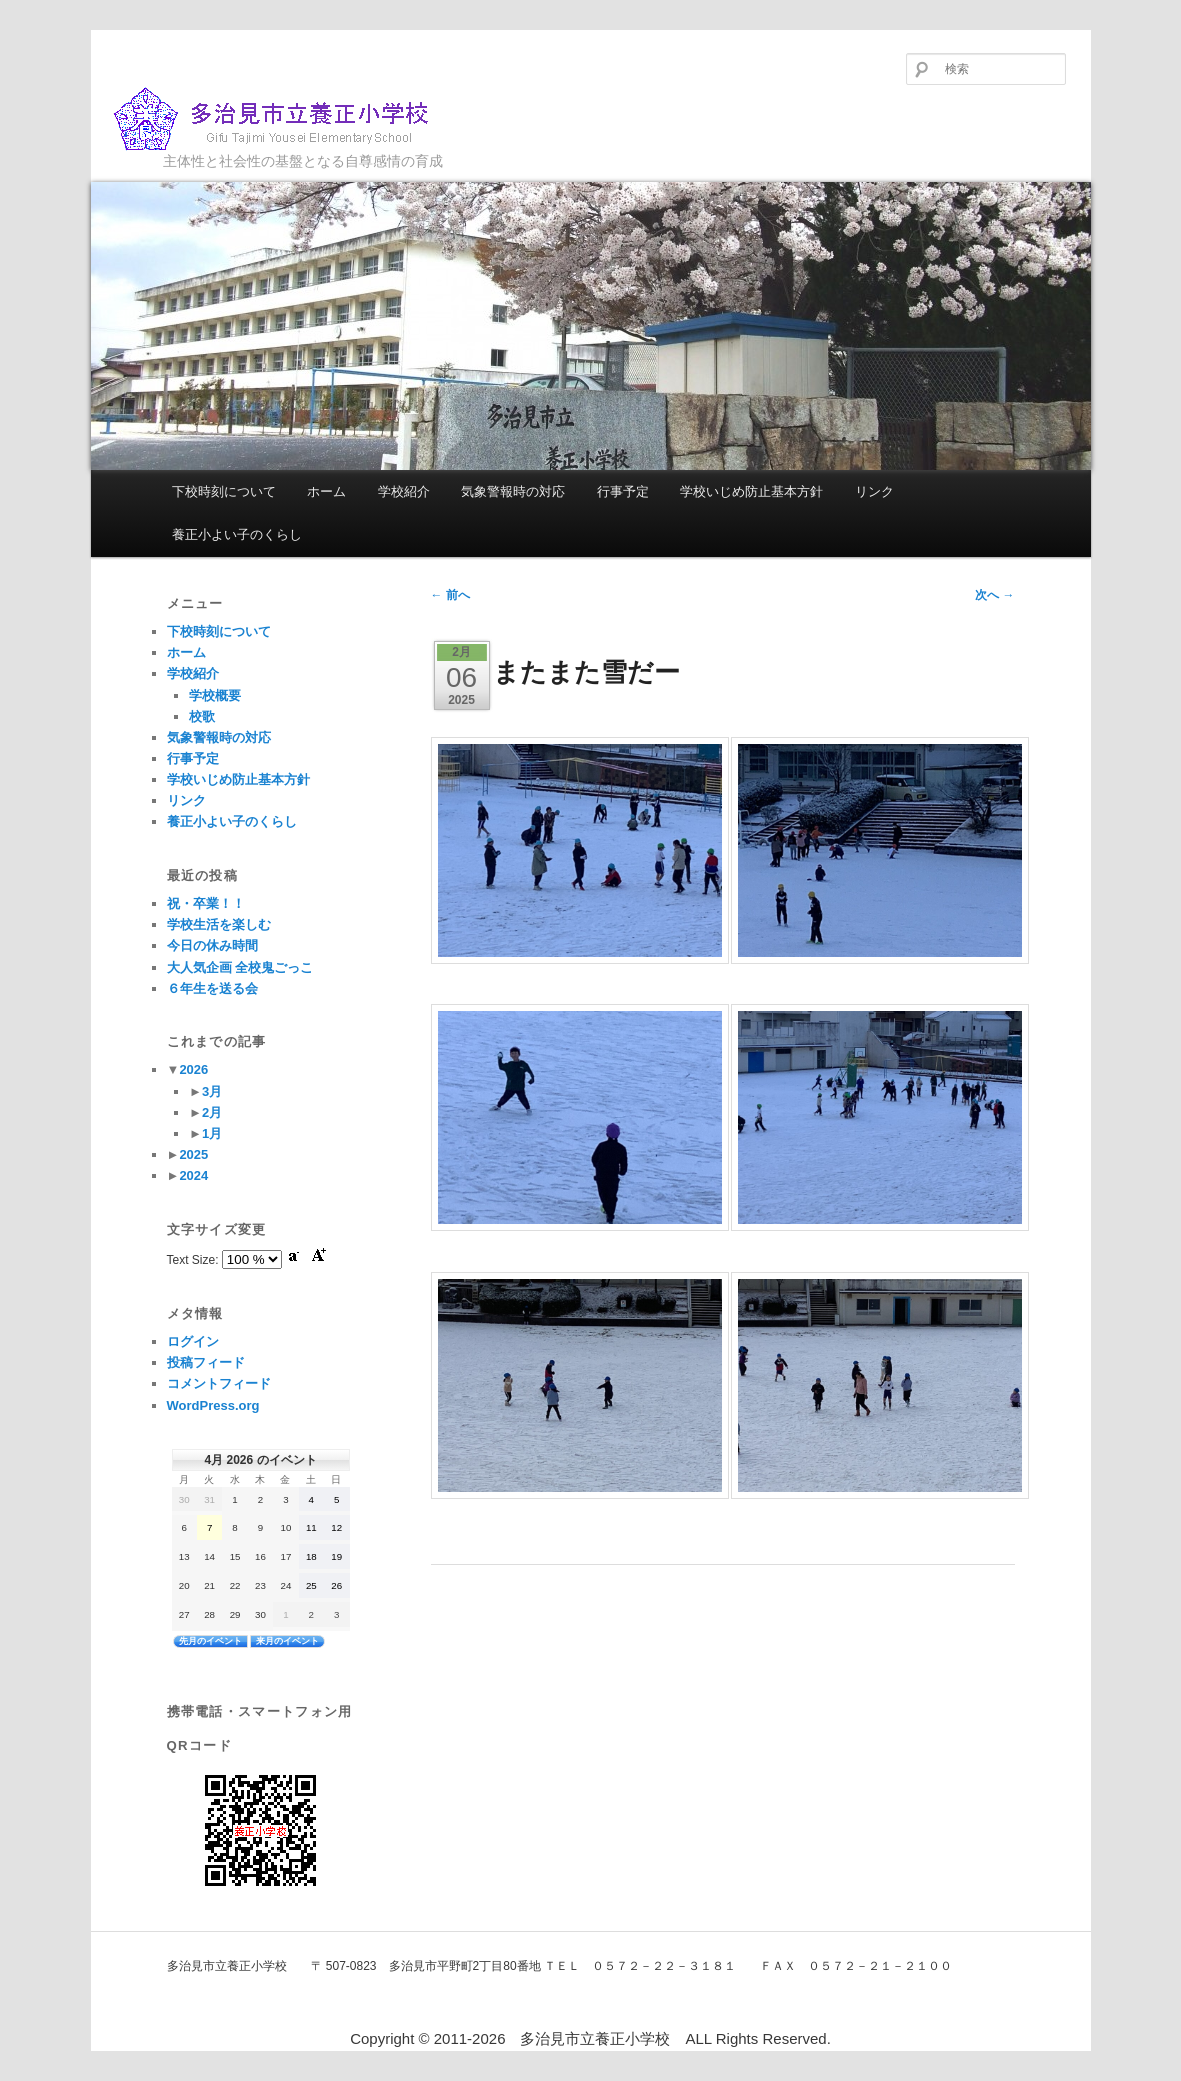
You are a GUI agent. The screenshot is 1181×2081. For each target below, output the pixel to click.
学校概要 (215, 695)
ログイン (193, 1341)
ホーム (326, 491)
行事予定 (623, 491)
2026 (193, 1069)
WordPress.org (213, 1405)
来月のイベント (287, 1641)
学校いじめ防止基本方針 (751, 491)
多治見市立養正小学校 (286, 119)
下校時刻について (224, 491)
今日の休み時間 (212, 945)
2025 (193, 1154)
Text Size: (194, 1260)
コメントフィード (219, 1383)
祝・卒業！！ (206, 903)
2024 (193, 1175)
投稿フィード (206, 1362)
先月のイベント (210, 1641)
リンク (874, 491)
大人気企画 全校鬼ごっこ (240, 967)
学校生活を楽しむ (219, 924)
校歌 (202, 716)
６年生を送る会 (212, 988)
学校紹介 (404, 491)
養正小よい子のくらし (237, 534)
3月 (212, 1091)
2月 (212, 1112)
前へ (450, 595)
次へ (994, 595)
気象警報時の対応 (513, 491)
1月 (212, 1133)
